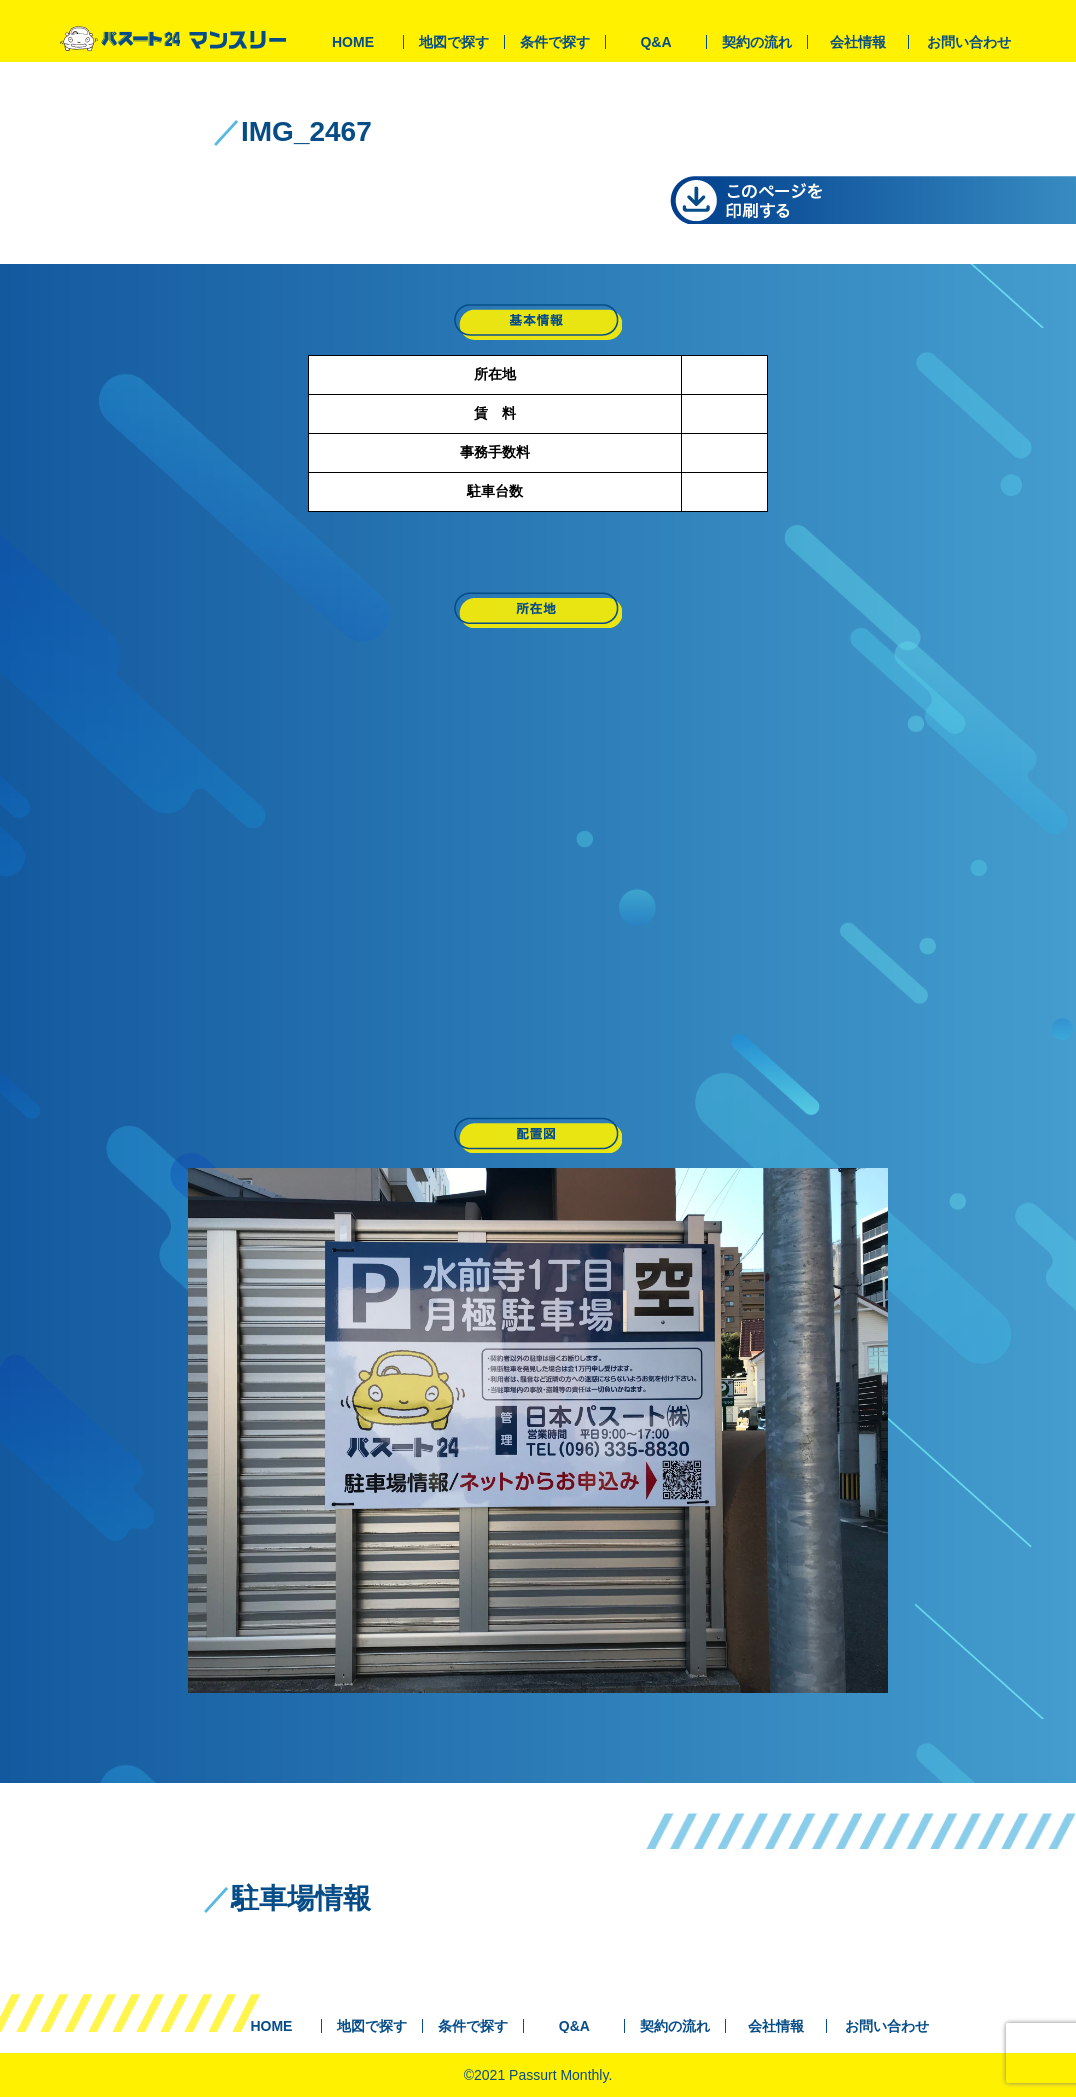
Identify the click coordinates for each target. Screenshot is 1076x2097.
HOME (353, 42)
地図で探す (454, 42)
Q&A (655, 42)
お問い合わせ (969, 42)
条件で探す (555, 42)
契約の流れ (757, 42)
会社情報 (858, 42)
